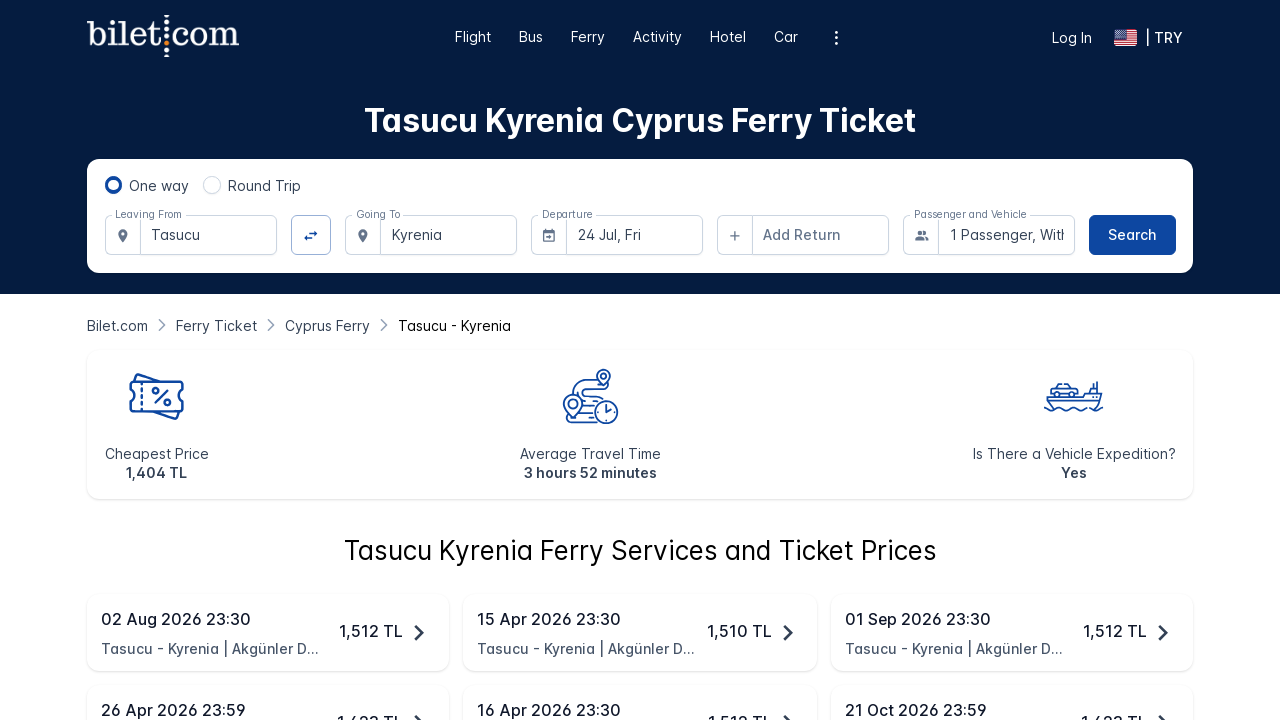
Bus (531, 36)
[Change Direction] (311, 235)
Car (786, 36)
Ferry (588, 36)
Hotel (728, 36)
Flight (473, 36)
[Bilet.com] (117, 325)
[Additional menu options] (836, 37)
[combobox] (208, 235)
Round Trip (264, 185)
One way (159, 185)
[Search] (1132, 235)
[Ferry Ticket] (216, 325)
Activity (657, 36)
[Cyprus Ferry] (327, 325)
